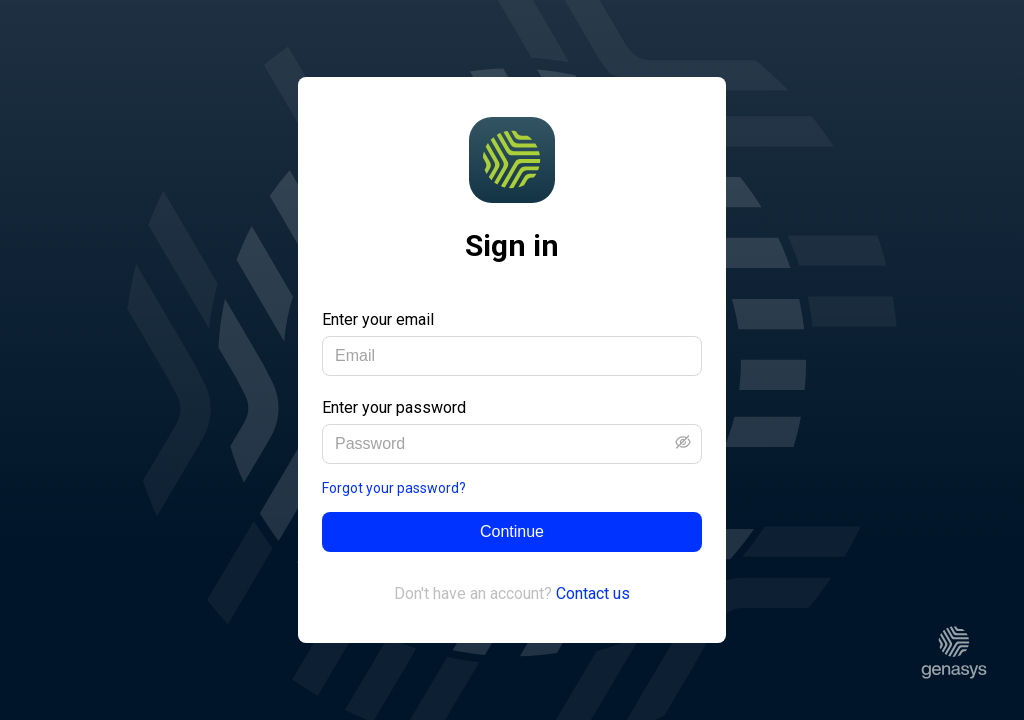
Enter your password (394, 407)
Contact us (593, 593)
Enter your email (378, 319)
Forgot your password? (394, 488)
